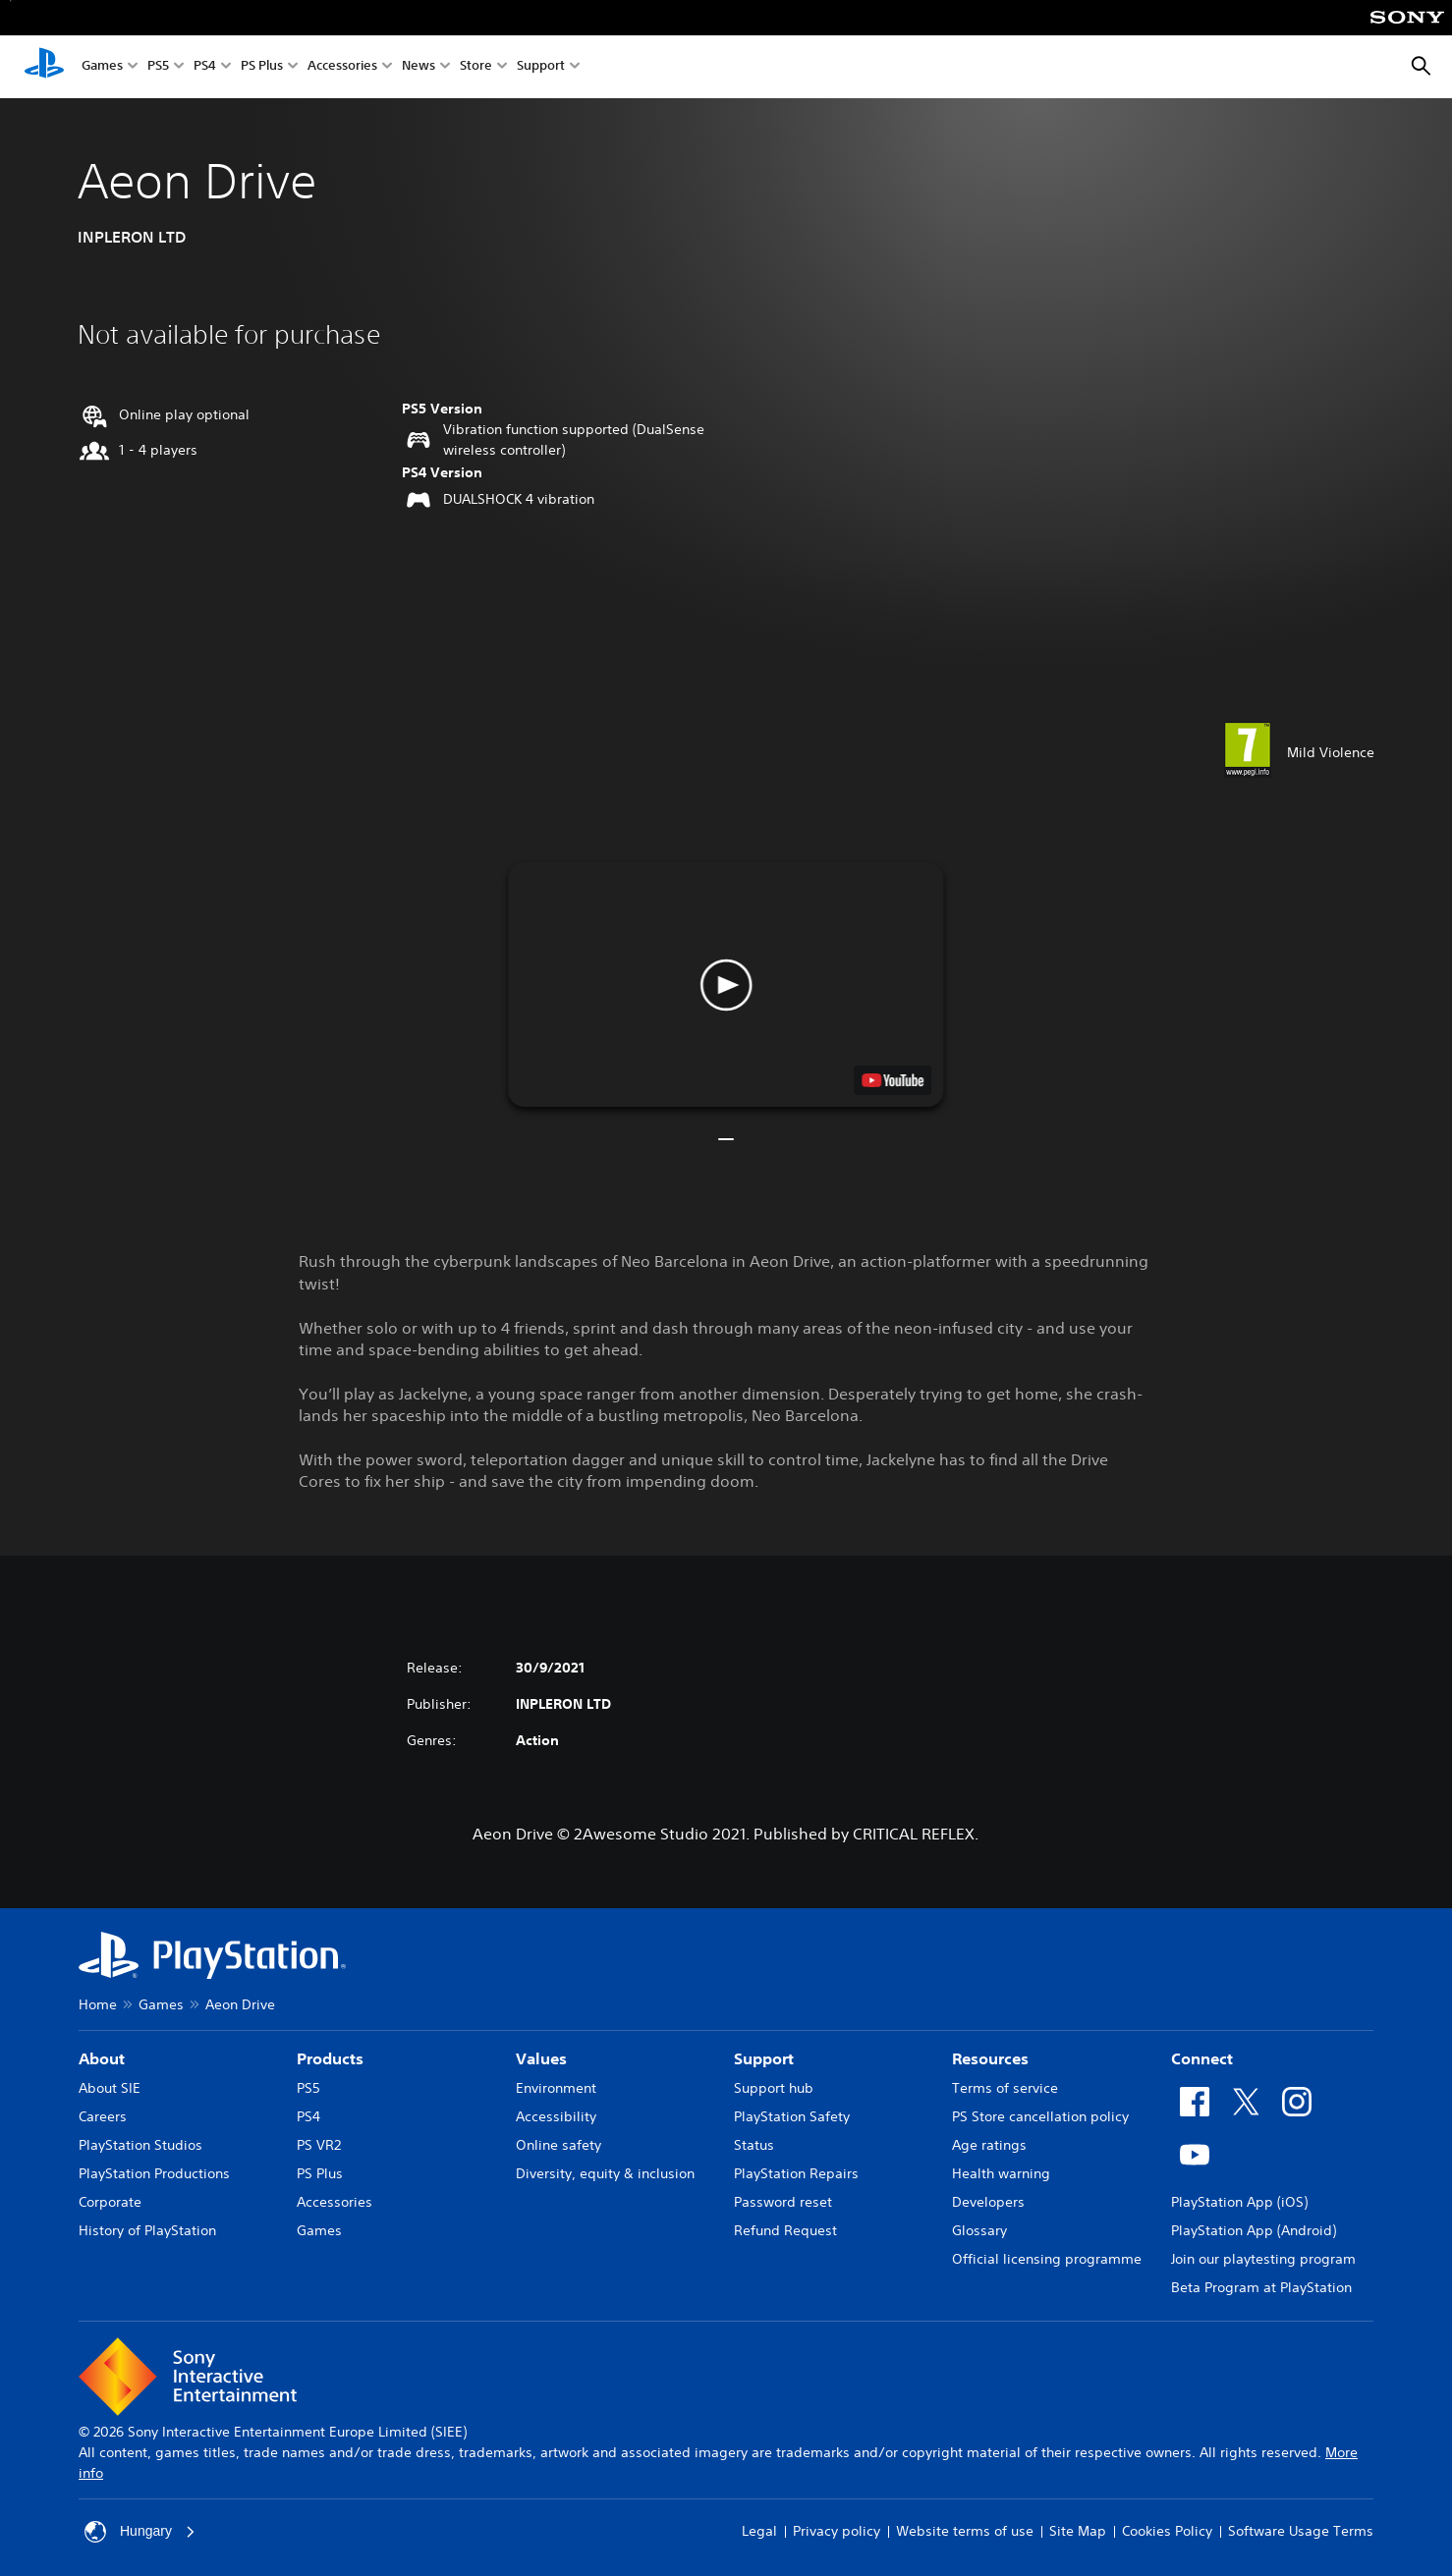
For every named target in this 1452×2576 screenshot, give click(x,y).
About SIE (109, 2088)
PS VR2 (319, 2145)
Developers (988, 2202)
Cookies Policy (1167, 2531)
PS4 (205, 67)
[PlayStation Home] (44, 66)
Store (476, 67)
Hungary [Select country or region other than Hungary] (140, 2532)
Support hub (773, 2088)
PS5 (158, 67)
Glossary (979, 2230)
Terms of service (1005, 2088)
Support (541, 67)
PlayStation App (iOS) (1239, 2202)
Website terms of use (964, 2531)
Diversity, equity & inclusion (605, 2173)
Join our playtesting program (1263, 2259)
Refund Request (785, 2230)
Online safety (558, 2145)
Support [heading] (764, 2058)
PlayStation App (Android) (1253, 2230)
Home (98, 2004)
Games (102, 67)
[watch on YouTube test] (893, 1080)
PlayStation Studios (140, 2145)
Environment (556, 2088)
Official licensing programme (1047, 2259)
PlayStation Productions (154, 2173)
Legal (759, 2531)
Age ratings (989, 2145)
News (418, 67)
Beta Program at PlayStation (1261, 2287)
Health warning (1001, 2173)
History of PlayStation (147, 2230)
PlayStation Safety (792, 2116)
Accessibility (556, 2116)
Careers (103, 2116)
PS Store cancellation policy (1040, 2116)
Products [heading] (330, 2058)
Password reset (783, 2202)
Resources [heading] (990, 2058)
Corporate (110, 2202)
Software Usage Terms (1300, 2531)
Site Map (1077, 2531)
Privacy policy (836, 2531)
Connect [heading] (1202, 2058)
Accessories (342, 67)
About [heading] (102, 2058)
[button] (725, 984)
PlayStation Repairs (796, 2173)
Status (754, 2145)
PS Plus (262, 67)
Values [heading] (541, 2058)
